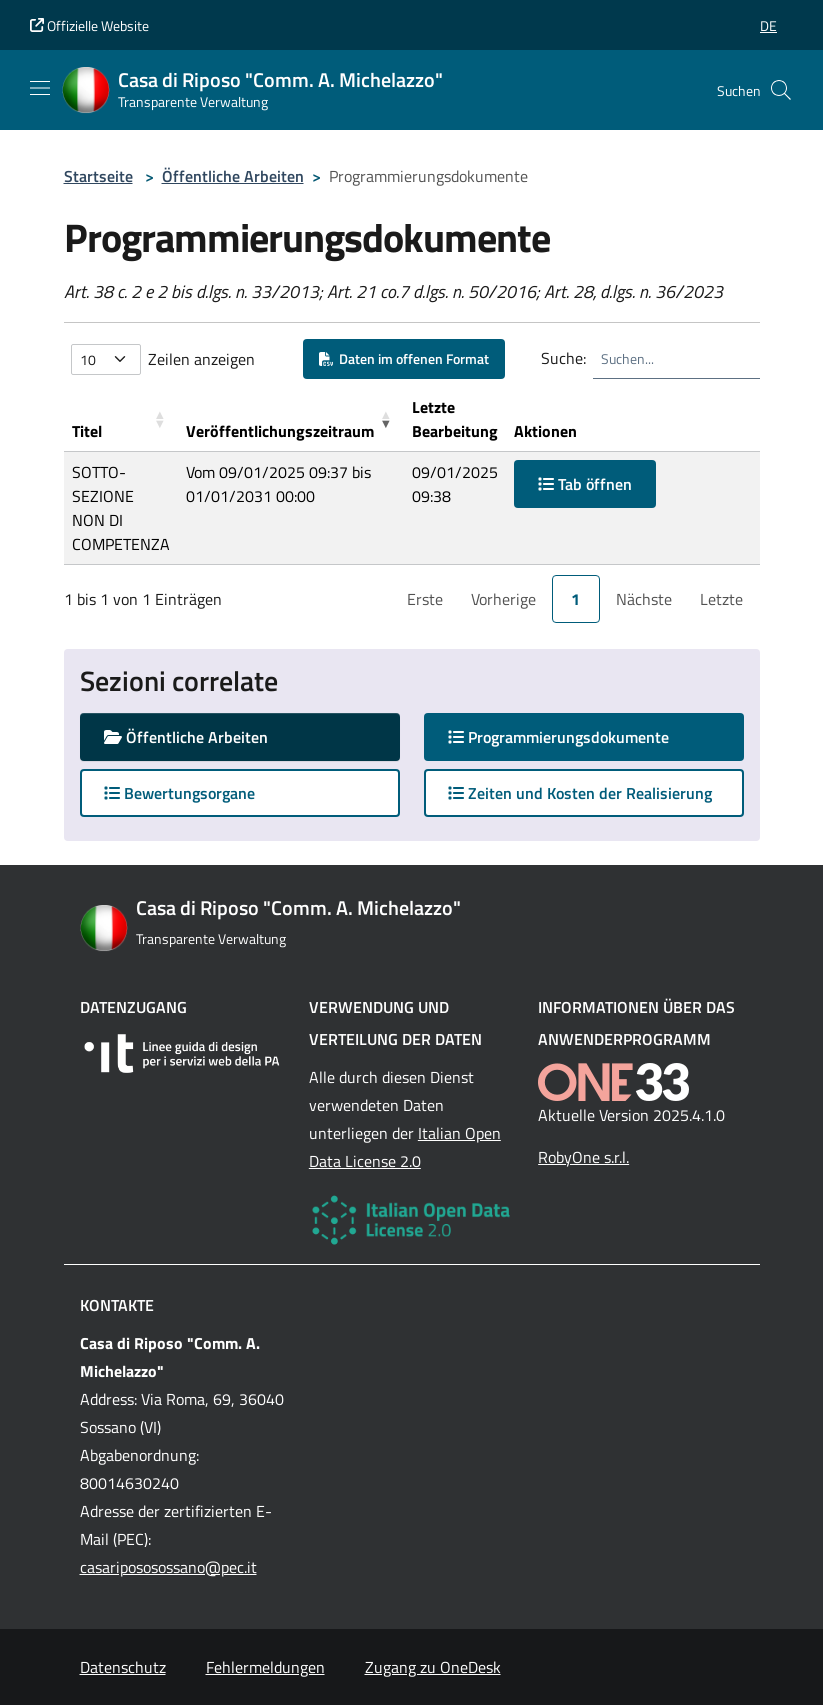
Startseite (98, 176)
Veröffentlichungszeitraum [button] (280, 431)
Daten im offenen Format (404, 358)
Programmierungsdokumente (578, 736)
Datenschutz (123, 1667)
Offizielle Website (89, 25)
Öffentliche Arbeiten (233, 176)
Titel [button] (87, 431)
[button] (768, 25)
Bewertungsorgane (179, 793)
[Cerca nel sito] (781, 90)
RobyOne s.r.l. (583, 1157)
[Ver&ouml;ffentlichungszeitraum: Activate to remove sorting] (291, 419)
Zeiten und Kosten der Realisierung (580, 793)
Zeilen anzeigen (201, 359)
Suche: (563, 358)
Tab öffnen (585, 484)
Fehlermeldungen (265, 1667)
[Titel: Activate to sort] (121, 419)
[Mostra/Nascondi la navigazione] (40, 88)
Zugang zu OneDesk (433, 1667)
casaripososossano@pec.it (168, 1567)
